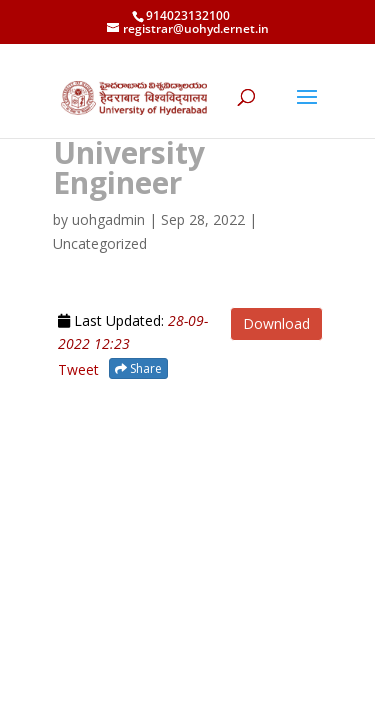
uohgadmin (108, 219)
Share (138, 368)
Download (276, 323)
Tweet (78, 369)
